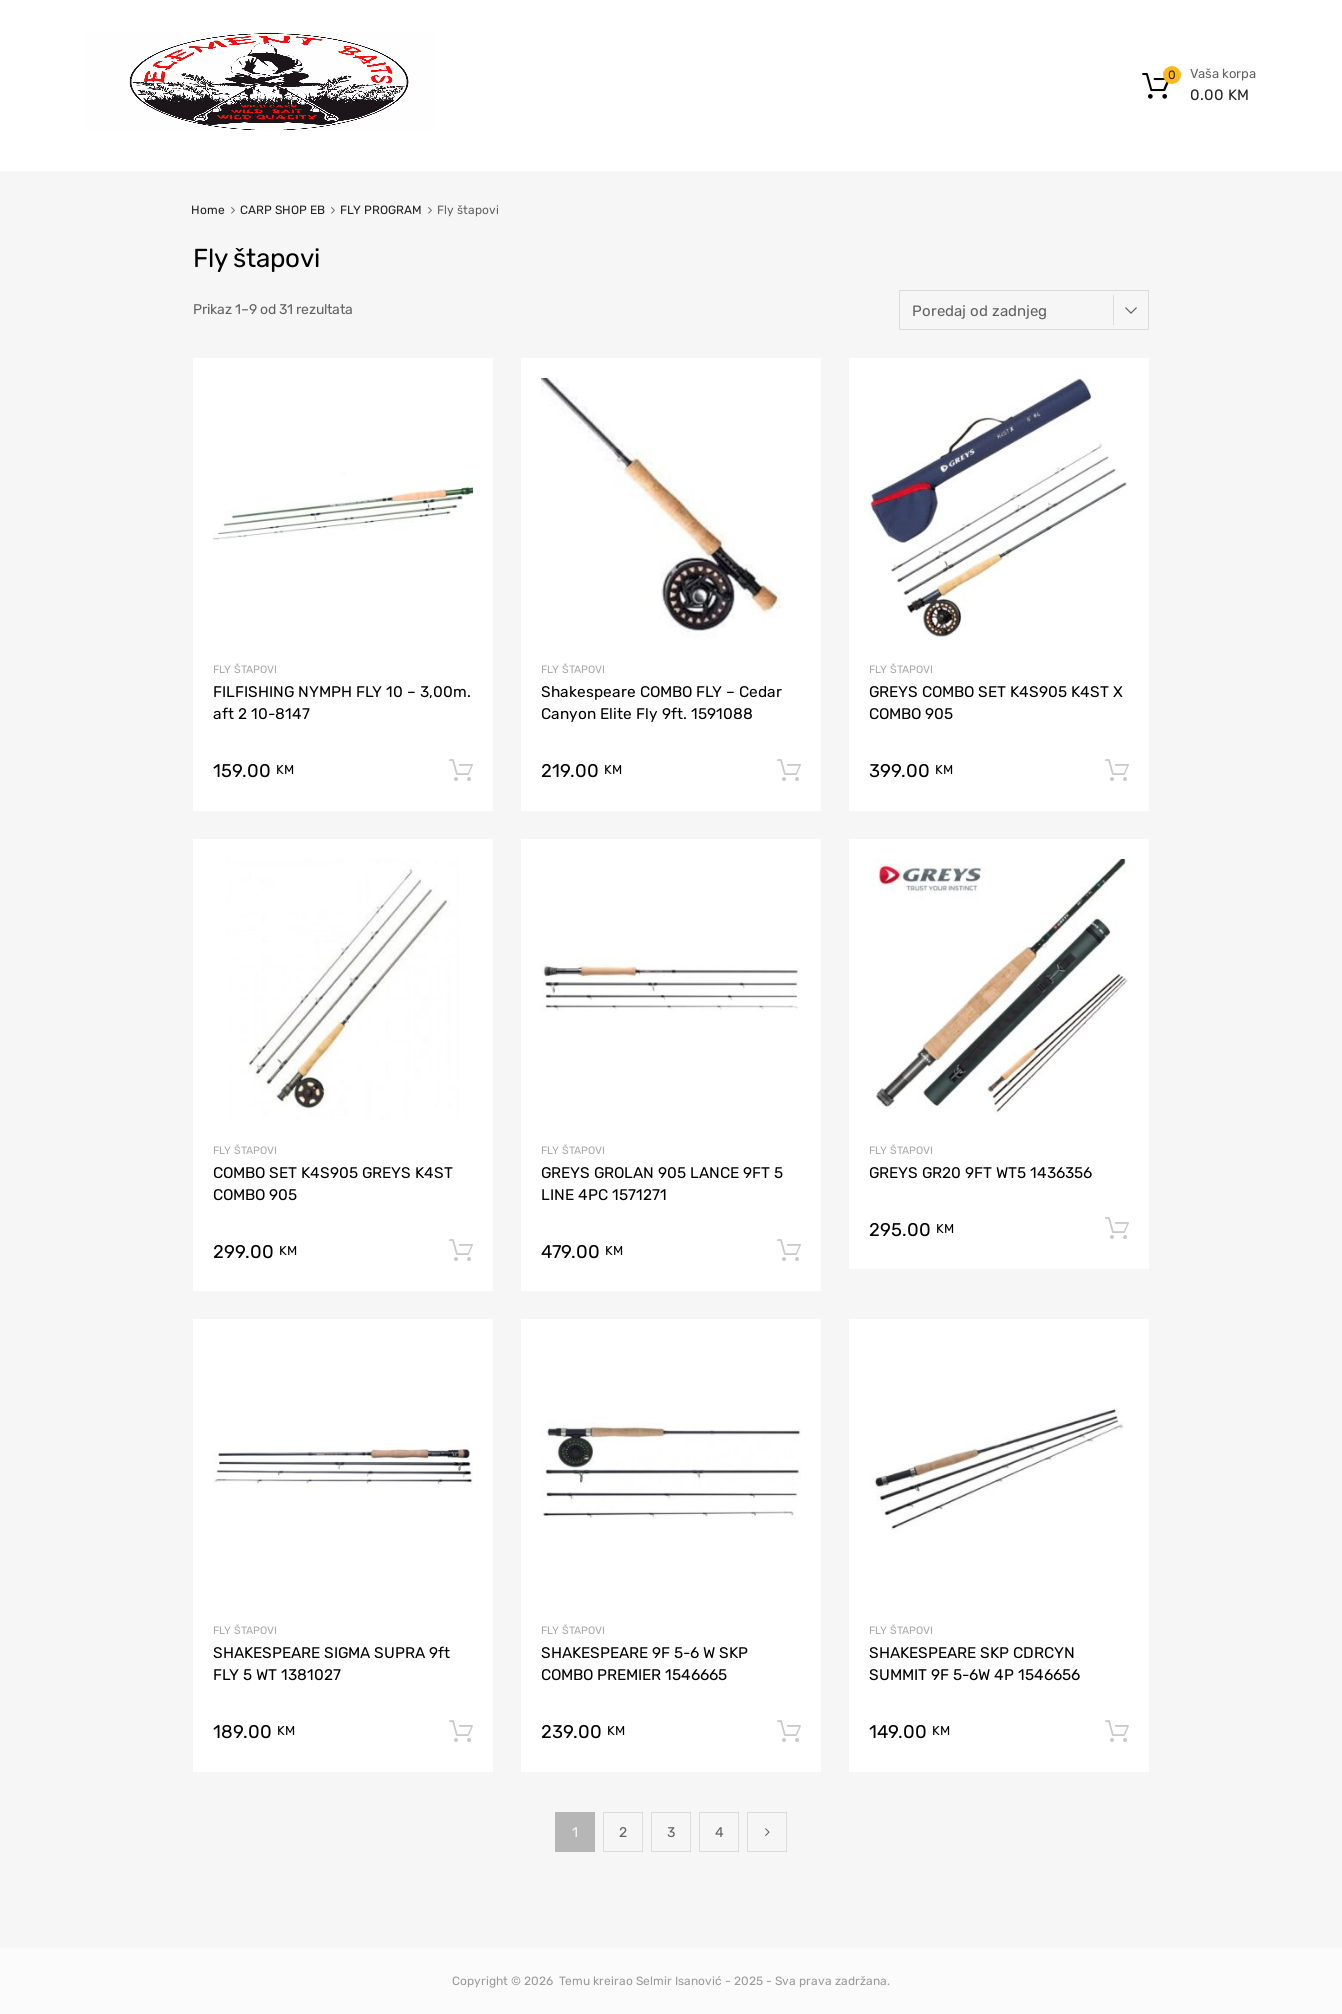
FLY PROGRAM (381, 210)
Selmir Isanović (679, 1981)
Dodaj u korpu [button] (461, 771)
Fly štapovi (245, 669)
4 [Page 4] (719, 1832)
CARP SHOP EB (282, 210)
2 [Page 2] (623, 1832)
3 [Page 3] (671, 1832)
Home (208, 210)
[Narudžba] (1024, 310)
